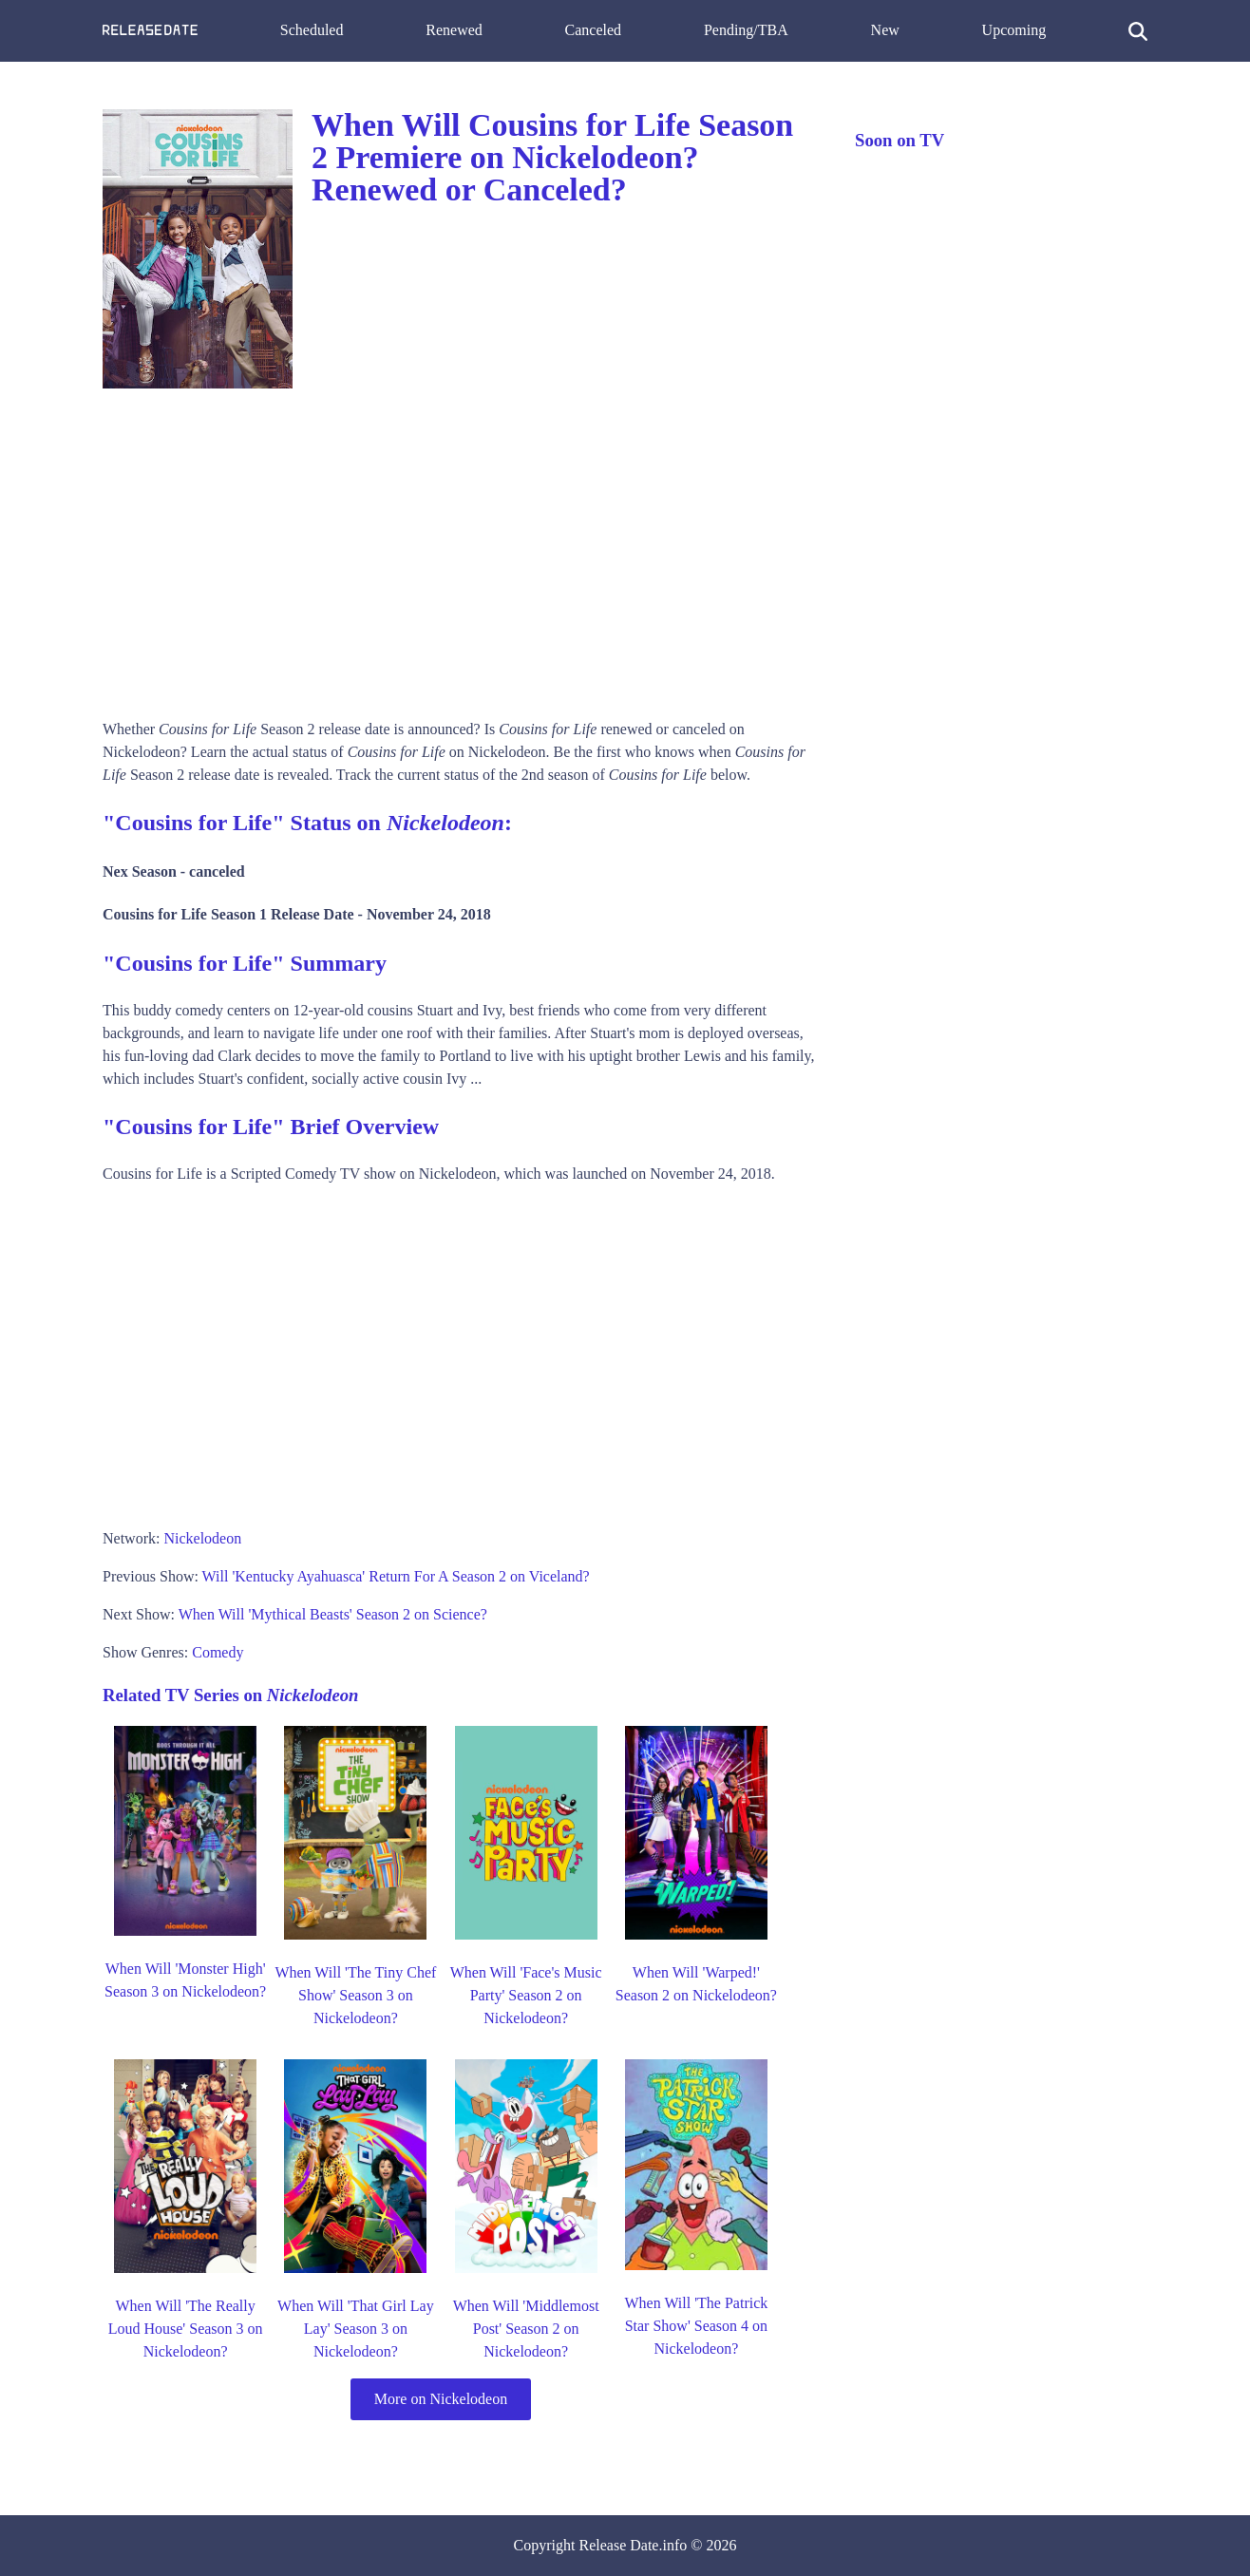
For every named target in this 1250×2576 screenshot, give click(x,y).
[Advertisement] (460, 547)
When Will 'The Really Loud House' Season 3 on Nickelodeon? (185, 2328)
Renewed (454, 30)
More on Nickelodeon (440, 2399)
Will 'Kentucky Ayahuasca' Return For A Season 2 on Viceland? (396, 1576)
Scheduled (312, 30)
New (885, 30)
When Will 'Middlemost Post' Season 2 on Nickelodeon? (526, 2328)
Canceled (593, 30)
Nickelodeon (202, 1538)
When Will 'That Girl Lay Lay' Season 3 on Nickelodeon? (355, 2328)
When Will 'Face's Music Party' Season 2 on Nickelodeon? (526, 1995)
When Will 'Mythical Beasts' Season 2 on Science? (333, 1614)
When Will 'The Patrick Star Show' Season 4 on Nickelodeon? (695, 2326)
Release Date (619, 2545)
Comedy (217, 1652)
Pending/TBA (746, 30)
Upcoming (1014, 30)
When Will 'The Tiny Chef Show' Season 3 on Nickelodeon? (355, 1995)
